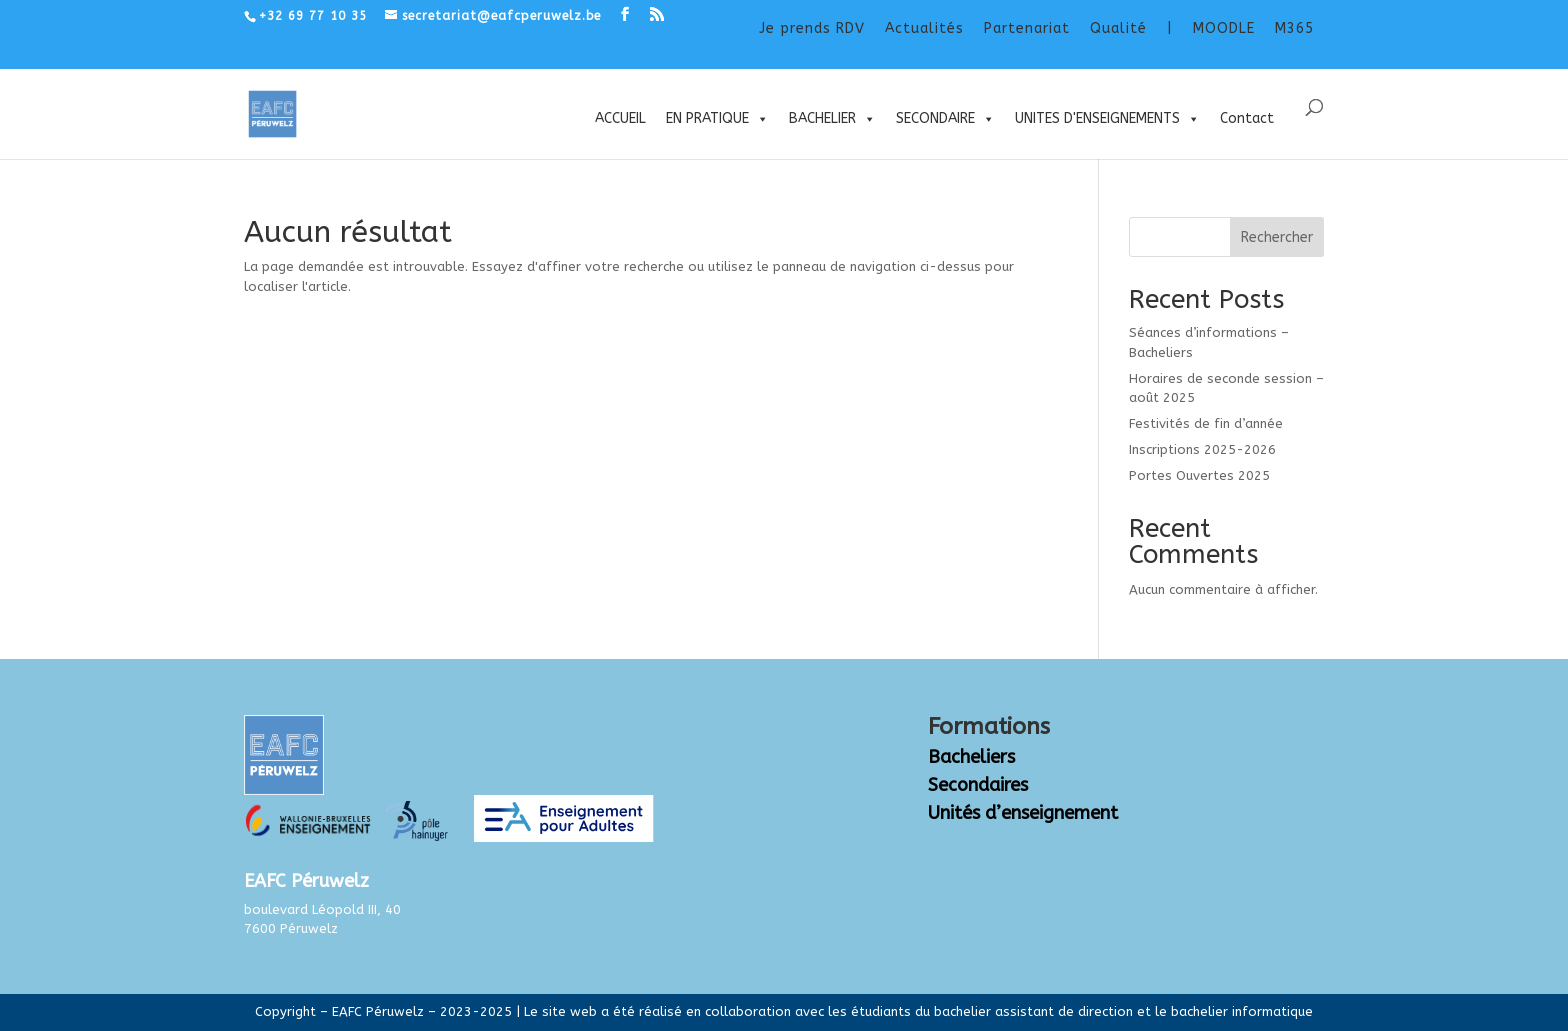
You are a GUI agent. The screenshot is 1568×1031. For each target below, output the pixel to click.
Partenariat (1027, 28)
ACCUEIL (620, 118)
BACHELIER (832, 119)
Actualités (924, 28)
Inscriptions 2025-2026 (1202, 449)
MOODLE (1224, 28)
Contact (1247, 118)
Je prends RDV (812, 28)
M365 (1294, 28)
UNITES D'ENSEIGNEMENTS (1107, 119)
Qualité (1118, 28)
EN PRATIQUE (717, 119)
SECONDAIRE (945, 119)
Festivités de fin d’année (1206, 423)
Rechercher (1277, 237)
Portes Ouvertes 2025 (1199, 475)
